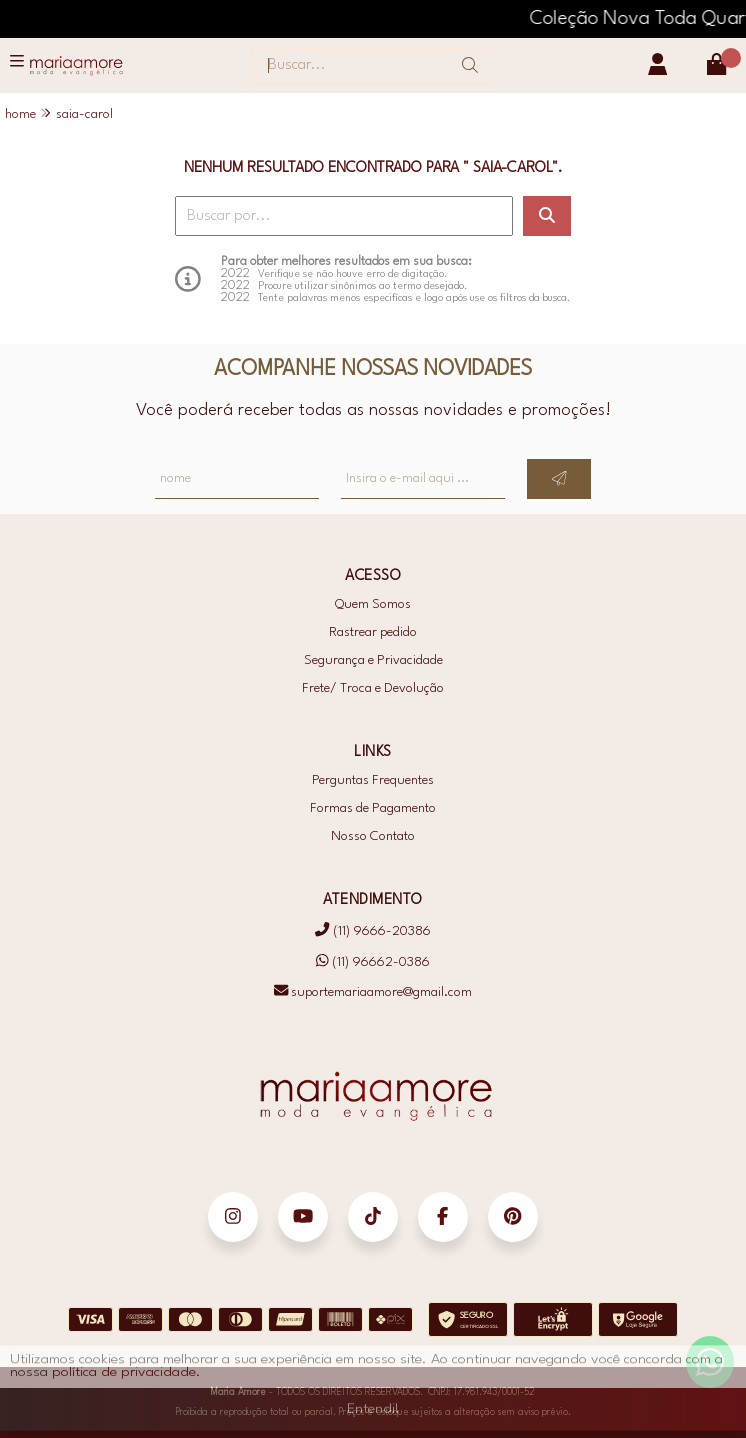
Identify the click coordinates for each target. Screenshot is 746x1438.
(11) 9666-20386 (372, 931)
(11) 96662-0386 (373, 961)
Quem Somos (373, 604)
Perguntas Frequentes (373, 780)
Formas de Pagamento (373, 808)
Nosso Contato (373, 836)
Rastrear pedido (373, 632)
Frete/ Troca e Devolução (373, 688)
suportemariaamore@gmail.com (373, 992)
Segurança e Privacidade (373, 660)
